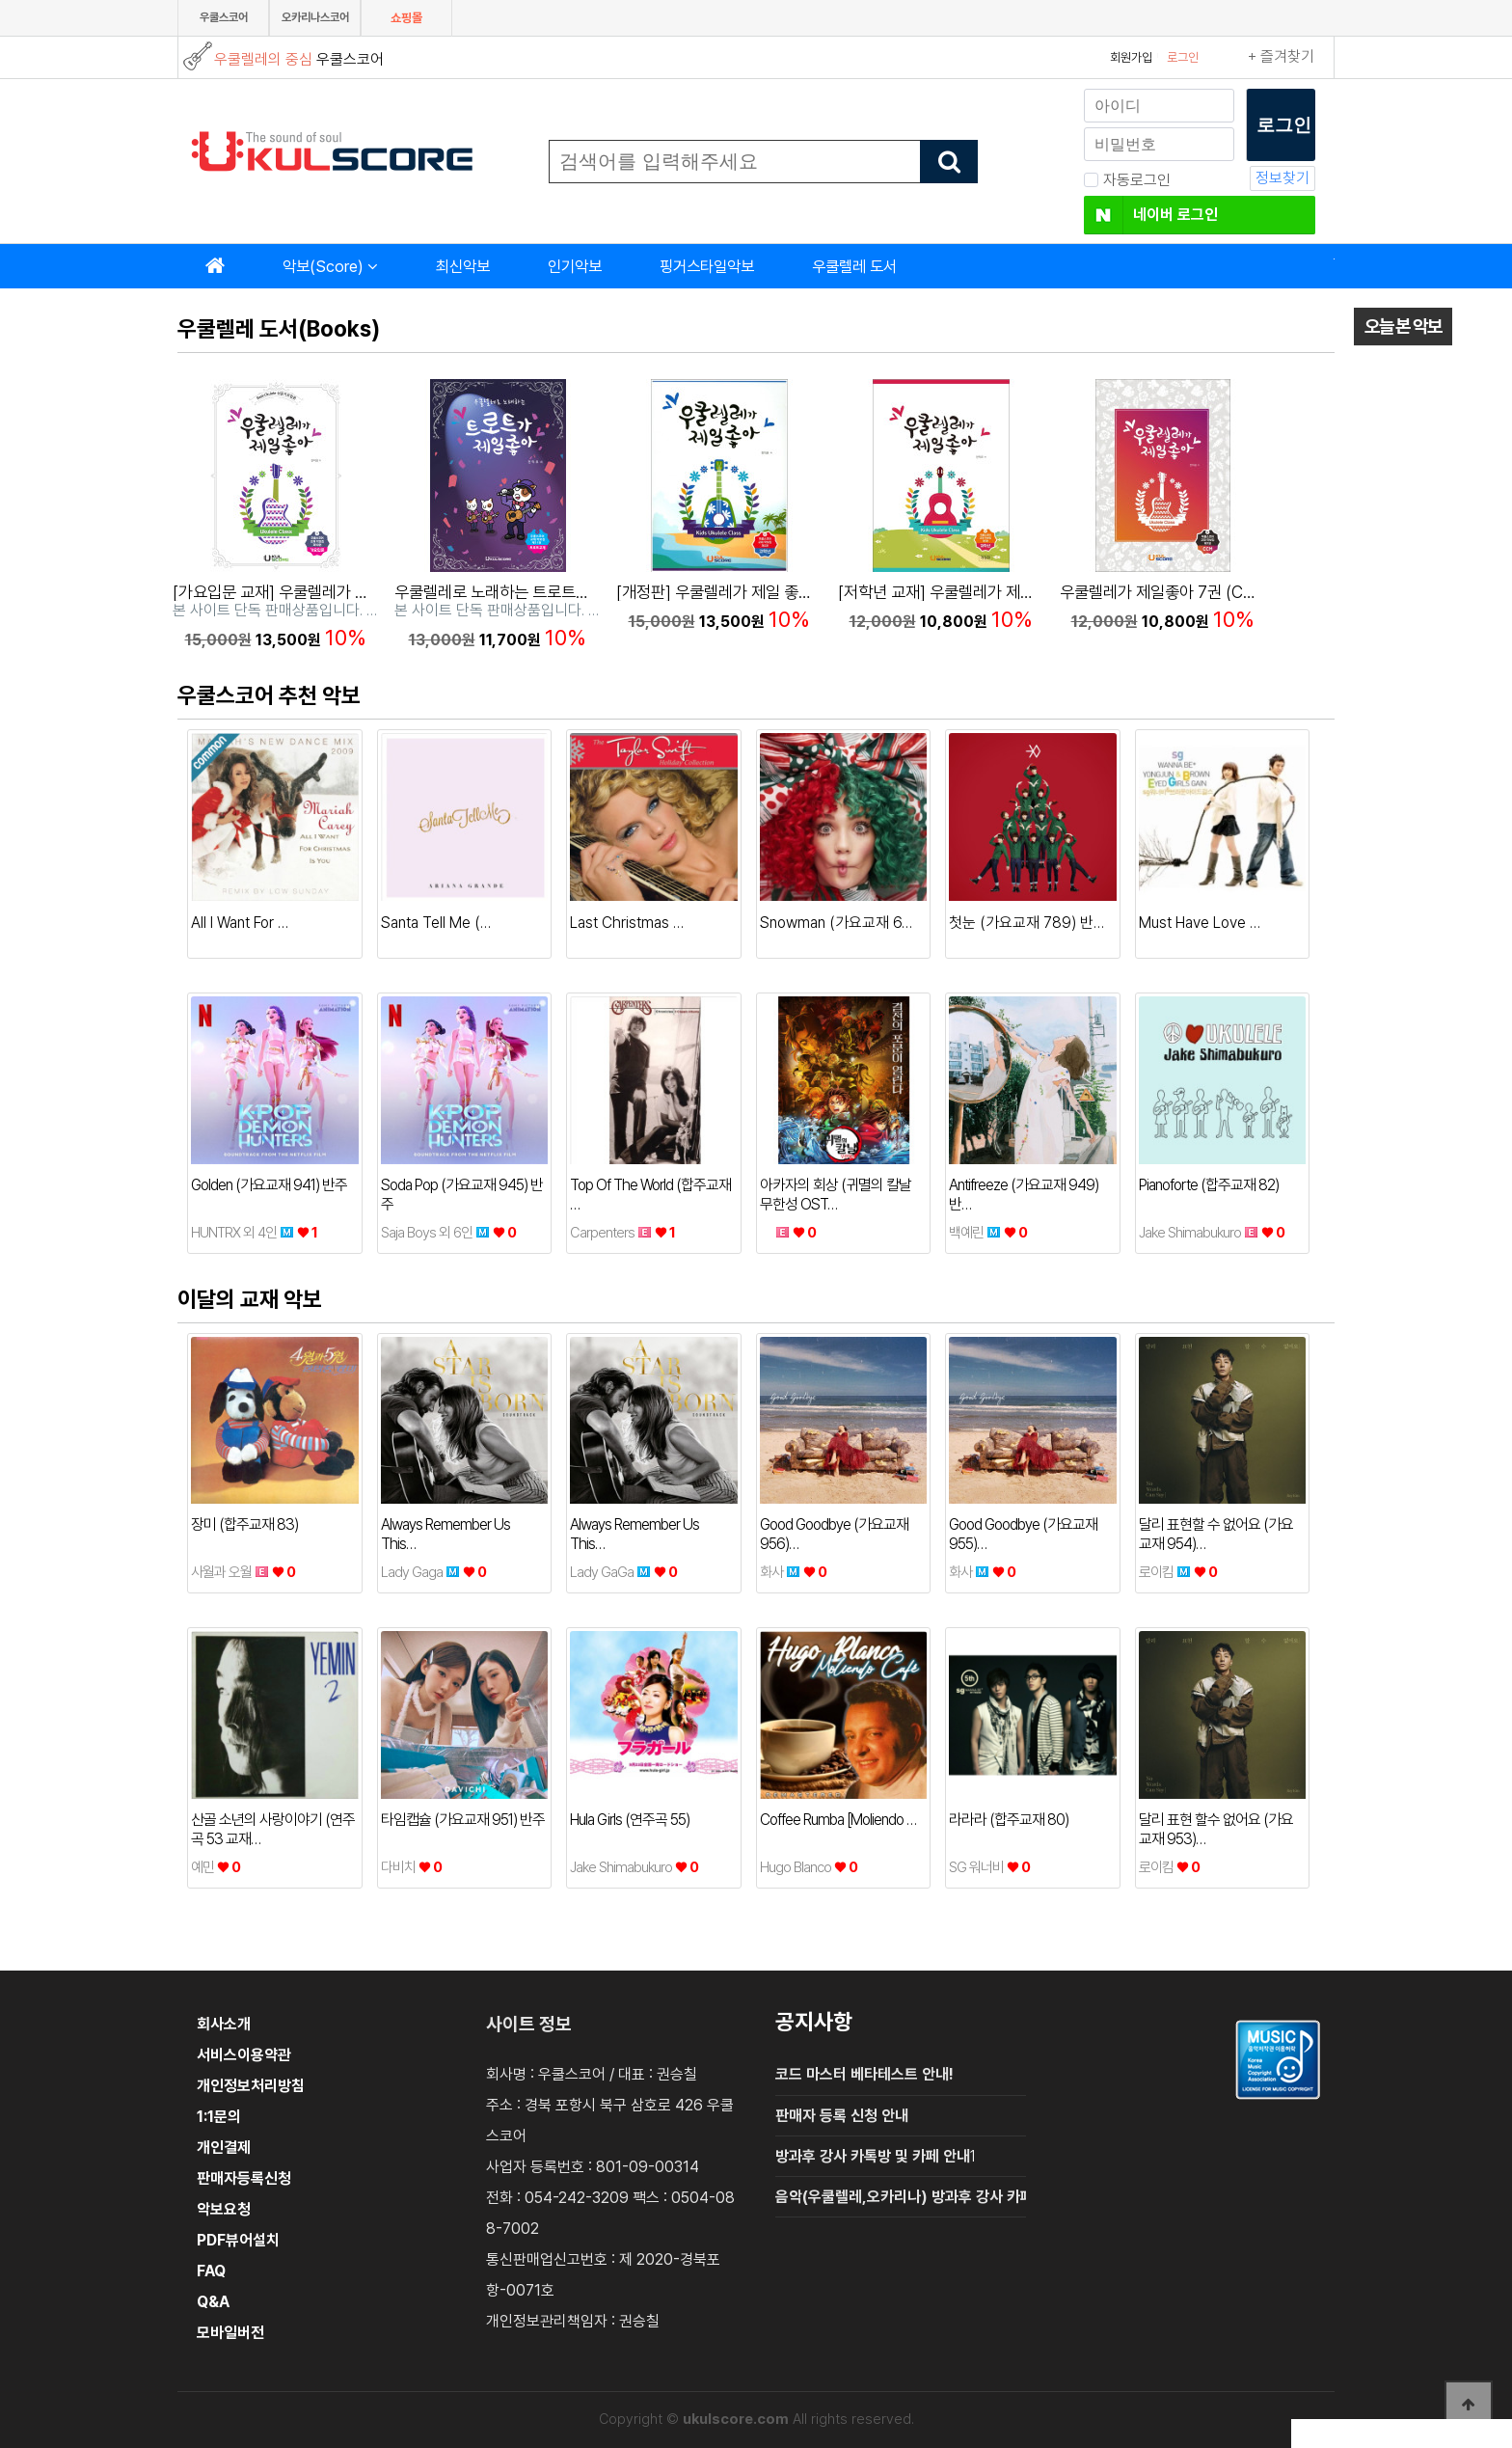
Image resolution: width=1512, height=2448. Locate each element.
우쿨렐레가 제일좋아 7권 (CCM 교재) (1184, 592)
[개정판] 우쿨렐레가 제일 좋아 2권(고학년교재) (770, 592)
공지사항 (813, 2021)
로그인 (1183, 57)
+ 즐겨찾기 (1281, 56)
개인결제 (224, 2147)
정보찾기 (1283, 178)
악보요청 (224, 2209)
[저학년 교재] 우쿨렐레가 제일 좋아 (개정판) (982, 592)
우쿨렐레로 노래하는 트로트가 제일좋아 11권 (539, 592)
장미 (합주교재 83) (244, 1524)
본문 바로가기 (0, 0)
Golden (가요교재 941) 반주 (269, 1185)
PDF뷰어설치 (238, 2240)
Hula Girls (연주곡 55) (629, 1819)
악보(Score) (323, 266)
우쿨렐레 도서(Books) (278, 328)
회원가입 (1131, 57)
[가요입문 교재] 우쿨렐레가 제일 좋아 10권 (312, 592)
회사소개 (224, 2024)
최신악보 (463, 266)
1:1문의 (219, 2117)
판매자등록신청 (244, 2178)
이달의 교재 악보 (249, 1299)
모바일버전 (230, 2333)
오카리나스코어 (315, 17)
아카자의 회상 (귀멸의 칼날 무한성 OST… (835, 1194)
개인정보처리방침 (251, 2086)
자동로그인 (1127, 180)
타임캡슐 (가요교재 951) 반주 (463, 1819)
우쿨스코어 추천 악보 (269, 695)
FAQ (211, 2271)
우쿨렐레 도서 (854, 266)
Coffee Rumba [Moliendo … (838, 1819)
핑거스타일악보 (707, 266)
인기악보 (575, 266)
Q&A (213, 2302)
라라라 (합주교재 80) (1008, 1819)
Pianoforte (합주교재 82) (1209, 1185)
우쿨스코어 (224, 17)
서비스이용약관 (244, 2055)
